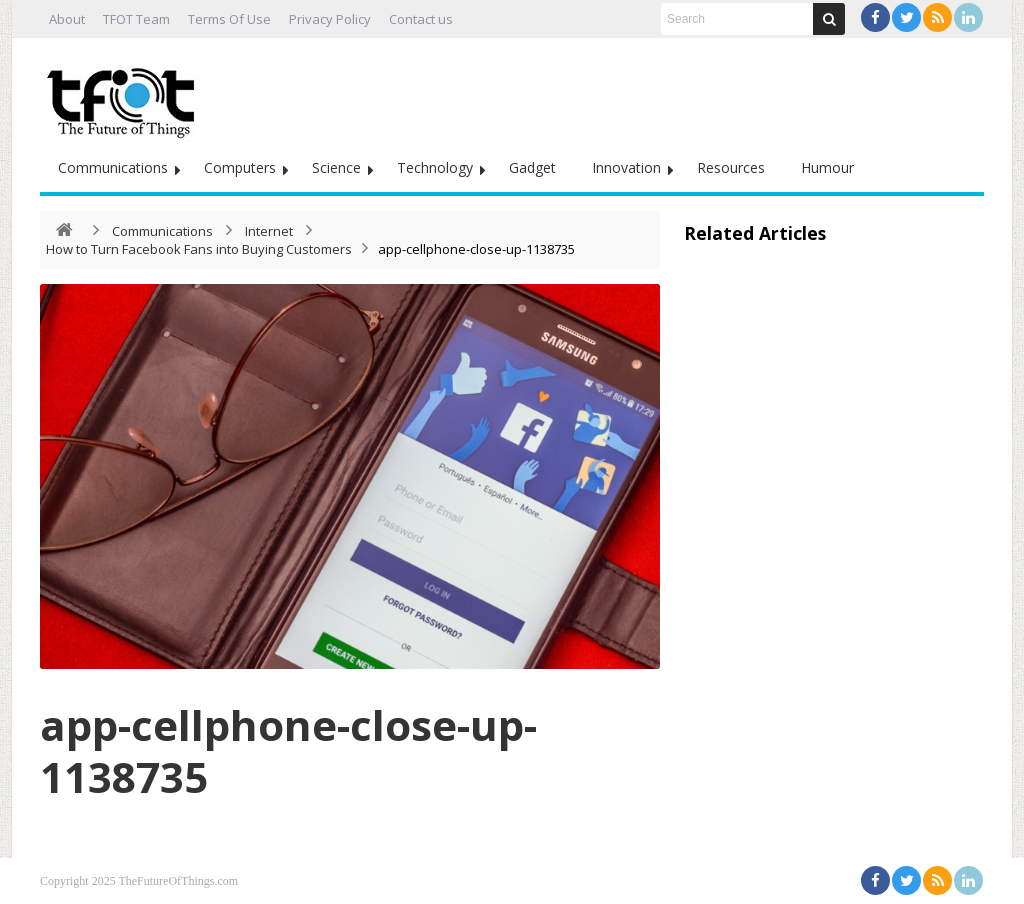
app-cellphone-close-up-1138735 (288, 750)
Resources (731, 167)
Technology (435, 167)
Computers (240, 167)
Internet (269, 231)
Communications (113, 167)
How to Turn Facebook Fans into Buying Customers (199, 249)
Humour (827, 167)
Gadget (532, 167)
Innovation (626, 167)
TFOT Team (136, 19)
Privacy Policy (330, 19)
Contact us (421, 19)
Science (336, 167)
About (67, 19)
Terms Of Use (229, 19)
